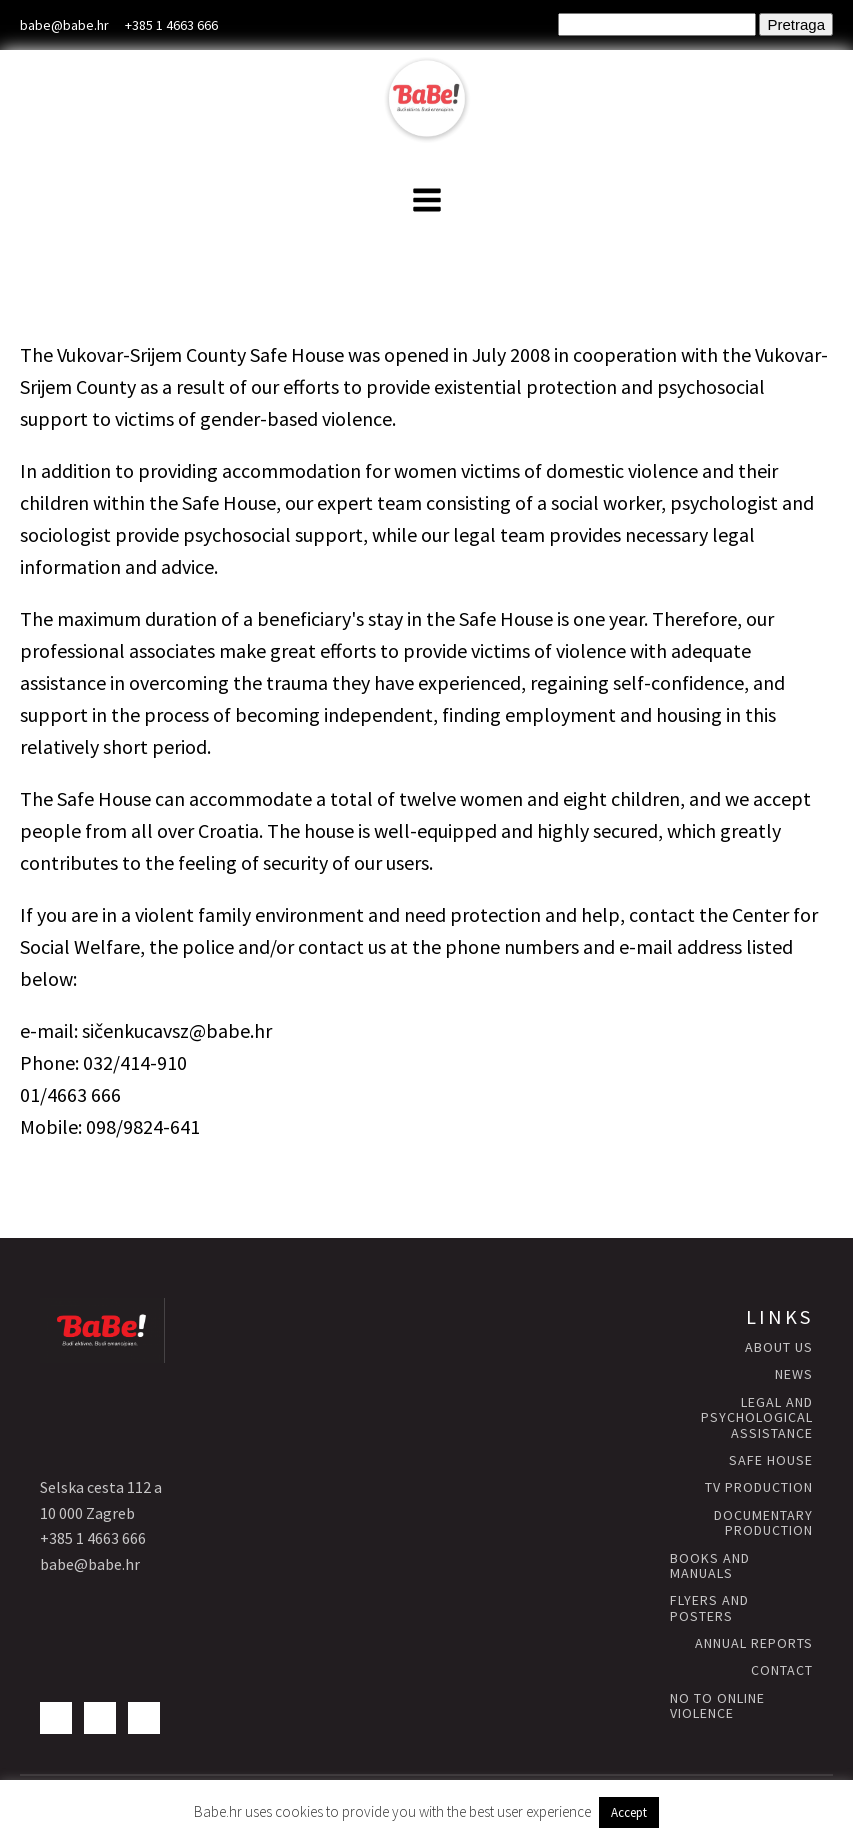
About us (779, 1347)
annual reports (754, 1643)
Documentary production (763, 1523)
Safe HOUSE (771, 1460)
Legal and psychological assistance (757, 1418)
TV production (759, 1487)
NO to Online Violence (717, 1706)
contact (782, 1670)
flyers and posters (709, 1608)
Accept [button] (629, 1812)
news (794, 1374)
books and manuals (710, 1566)
